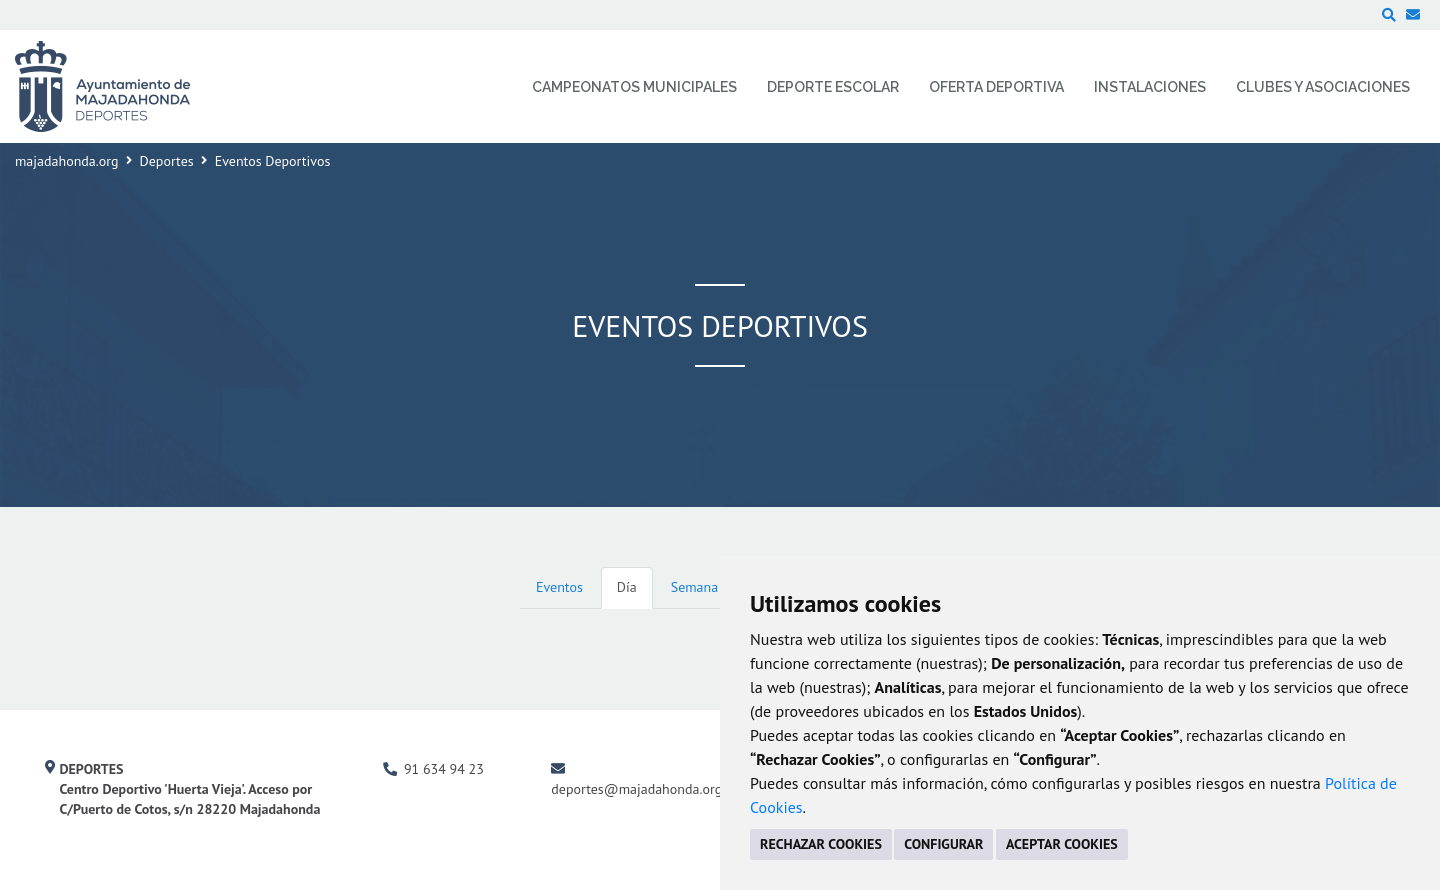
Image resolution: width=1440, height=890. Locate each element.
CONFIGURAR (943, 844)
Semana (694, 587)
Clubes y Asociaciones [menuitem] (1323, 87)
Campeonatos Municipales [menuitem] (634, 87)
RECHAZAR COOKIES (821, 844)
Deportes (167, 161)
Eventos (559, 587)
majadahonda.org (67, 161)
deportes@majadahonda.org (636, 789)
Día (627, 587)
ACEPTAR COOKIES (1062, 844)
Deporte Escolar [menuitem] (833, 87)
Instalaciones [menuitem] (1150, 87)
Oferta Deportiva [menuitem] (996, 87)
